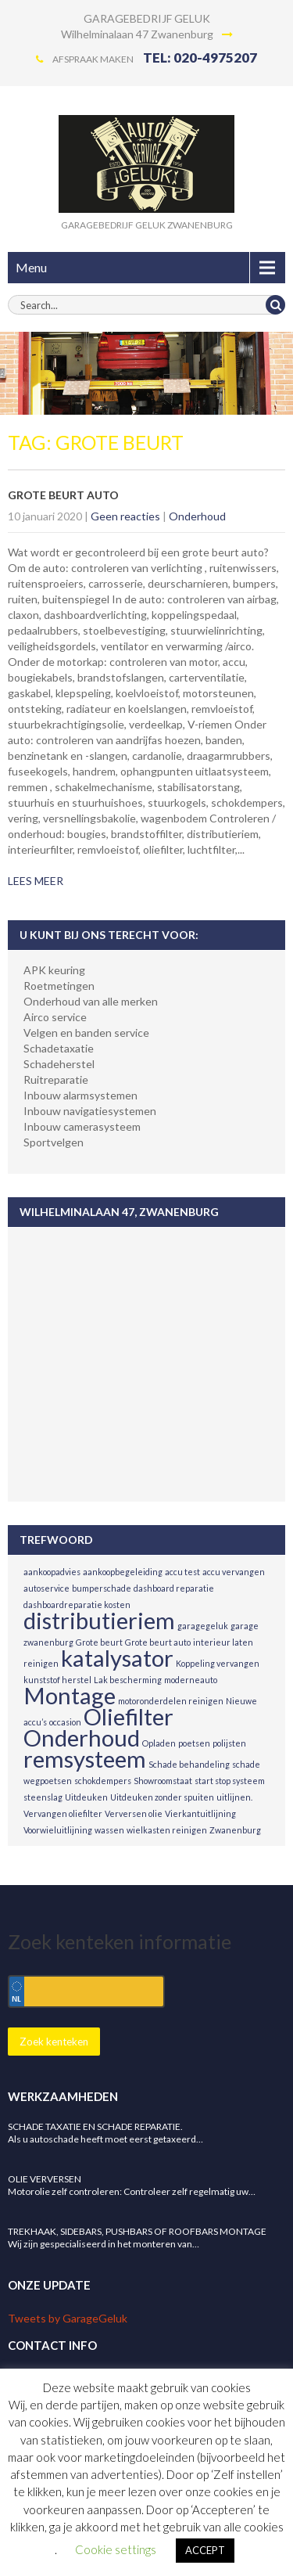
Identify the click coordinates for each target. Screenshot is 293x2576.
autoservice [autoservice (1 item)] (46, 1588)
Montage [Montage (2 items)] (69, 1695)
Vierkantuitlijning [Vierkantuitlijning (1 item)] (200, 1813)
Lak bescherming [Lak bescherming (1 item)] (128, 1680)
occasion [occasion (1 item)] (65, 1722)
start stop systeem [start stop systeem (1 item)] (230, 1780)
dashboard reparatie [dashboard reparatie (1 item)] (174, 1588)
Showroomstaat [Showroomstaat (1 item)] (163, 1780)
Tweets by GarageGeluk (67, 2318)
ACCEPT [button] (205, 2550)
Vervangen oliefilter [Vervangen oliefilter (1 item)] (62, 1813)
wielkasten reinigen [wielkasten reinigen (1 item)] (167, 1830)
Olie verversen (44, 2179)
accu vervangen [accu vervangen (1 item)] (233, 1572)
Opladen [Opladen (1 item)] (159, 1743)
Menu (31, 267)
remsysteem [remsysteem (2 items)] (84, 1758)
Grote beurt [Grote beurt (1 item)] (99, 1642)
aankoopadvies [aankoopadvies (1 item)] (51, 1572)
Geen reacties (125, 516)
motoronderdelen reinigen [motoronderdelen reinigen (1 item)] (170, 1701)
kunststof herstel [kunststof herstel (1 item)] (57, 1680)
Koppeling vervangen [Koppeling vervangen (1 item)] (217, 1663)
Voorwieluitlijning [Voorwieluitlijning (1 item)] (57, 1830)
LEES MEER (35, 880)
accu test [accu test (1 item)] (182, 1572)
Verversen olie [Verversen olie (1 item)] (134, 1813)
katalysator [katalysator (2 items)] (117, 1657)
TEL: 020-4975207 (200, 57)
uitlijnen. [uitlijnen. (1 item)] (234, 1797)
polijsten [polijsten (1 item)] (229, 1743)
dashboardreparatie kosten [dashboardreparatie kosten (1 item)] (76, 1604)
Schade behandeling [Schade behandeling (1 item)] (189, 1764)
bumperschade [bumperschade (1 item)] (101, 1588)
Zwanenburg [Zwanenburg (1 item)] (235, 1830)
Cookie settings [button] (115, 2549)
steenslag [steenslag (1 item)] (43, 1797)
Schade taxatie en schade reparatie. (95, 2126)
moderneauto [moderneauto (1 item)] (190, 1680)
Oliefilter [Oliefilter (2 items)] (128, 1716)
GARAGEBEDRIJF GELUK (147, 18)
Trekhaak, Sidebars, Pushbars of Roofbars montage (137, 2231)
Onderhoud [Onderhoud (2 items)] (81, 1737)
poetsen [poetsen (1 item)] (194, 1743)
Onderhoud (197, 516)
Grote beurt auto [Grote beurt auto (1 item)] (158, 1642)
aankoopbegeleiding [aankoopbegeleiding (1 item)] (123, 1572)
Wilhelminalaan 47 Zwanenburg (147, 34)
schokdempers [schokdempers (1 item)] (102, 1780)
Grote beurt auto (63, 495)
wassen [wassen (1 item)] (109, 1830)
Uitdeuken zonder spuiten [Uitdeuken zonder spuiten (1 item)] (162, 1797)
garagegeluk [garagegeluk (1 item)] (202, 1626)
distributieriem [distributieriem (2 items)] (99, 1620)
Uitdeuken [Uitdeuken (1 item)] (86, 1797)
